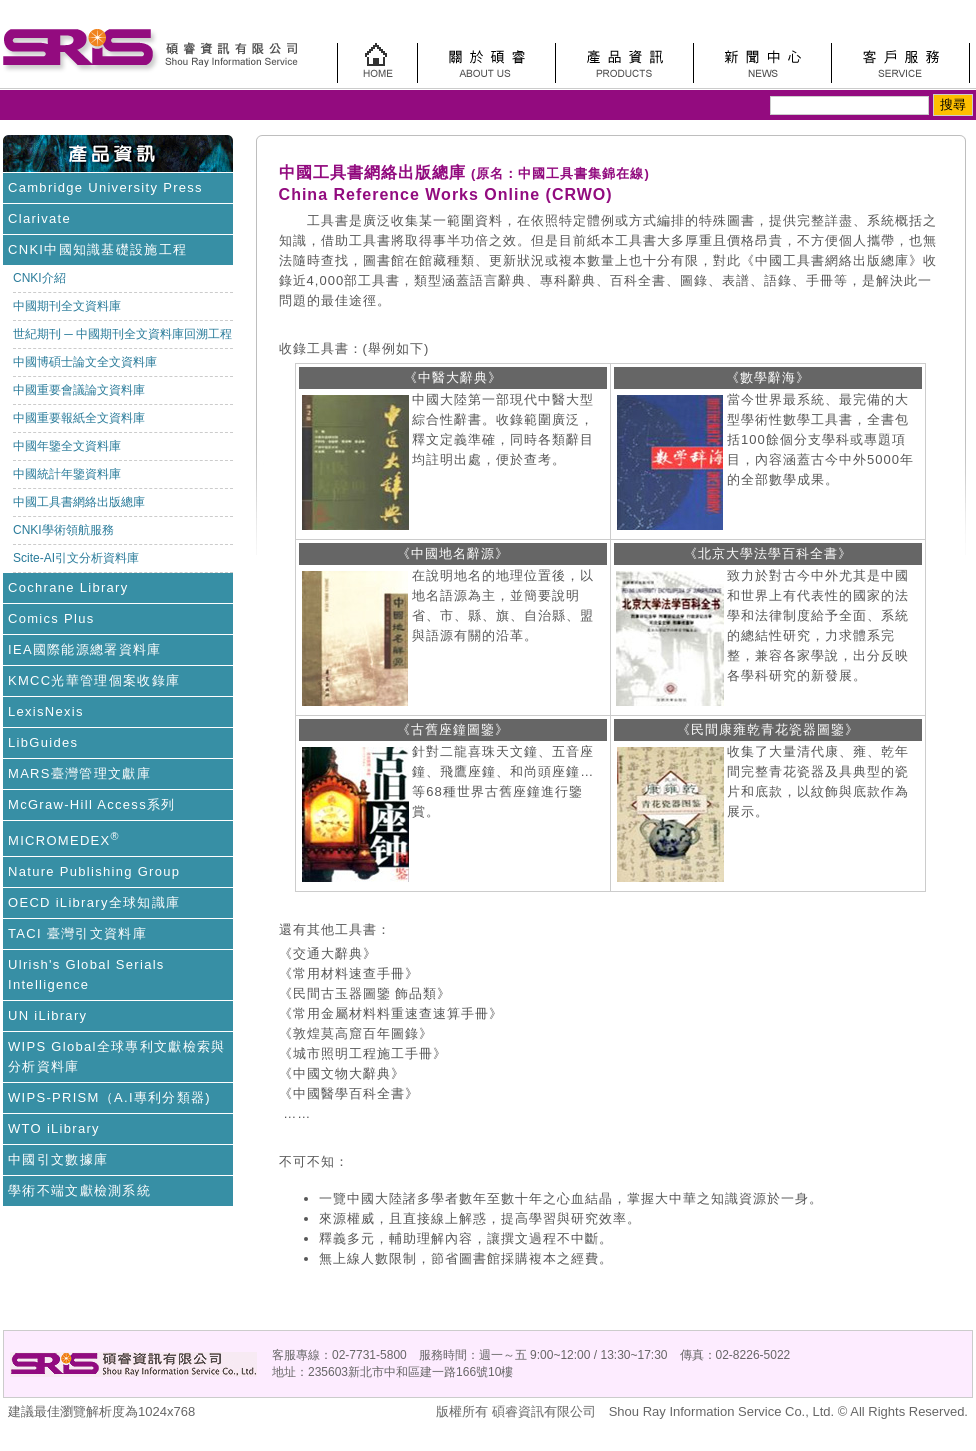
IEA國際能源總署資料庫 (85, 649)
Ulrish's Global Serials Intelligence (86, 974)
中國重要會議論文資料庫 (79, 390)
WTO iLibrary (54, 1128)
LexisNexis (46, 711)
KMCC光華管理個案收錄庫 (94, 680)
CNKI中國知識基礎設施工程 (97, 249)
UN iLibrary (47, 1015)
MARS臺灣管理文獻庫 (79, 773)
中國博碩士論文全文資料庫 (85, 362)
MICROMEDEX (64, 839)
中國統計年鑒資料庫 (67, 474)
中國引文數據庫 (58, 1159)
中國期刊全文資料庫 (67, 306)
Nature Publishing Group (94, 871)
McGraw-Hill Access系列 (92, 804)
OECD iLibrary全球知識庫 (94, 902)
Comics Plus (51, 618)
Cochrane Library (68, 587)
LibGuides (43, 742)
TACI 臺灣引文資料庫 (77, 933)
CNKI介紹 (39, 278)
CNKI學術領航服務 (63, 530)
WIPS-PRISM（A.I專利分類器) (109, 1097)
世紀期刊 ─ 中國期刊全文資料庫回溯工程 (122, 334)
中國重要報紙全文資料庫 (79, 418)
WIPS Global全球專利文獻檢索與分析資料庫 (116, 1056)
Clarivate (39, 218)
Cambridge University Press (105, 187)
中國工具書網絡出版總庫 (79, 502)
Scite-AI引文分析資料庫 (76, 558)
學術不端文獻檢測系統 (79, 1190)
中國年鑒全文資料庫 (67, 446)
